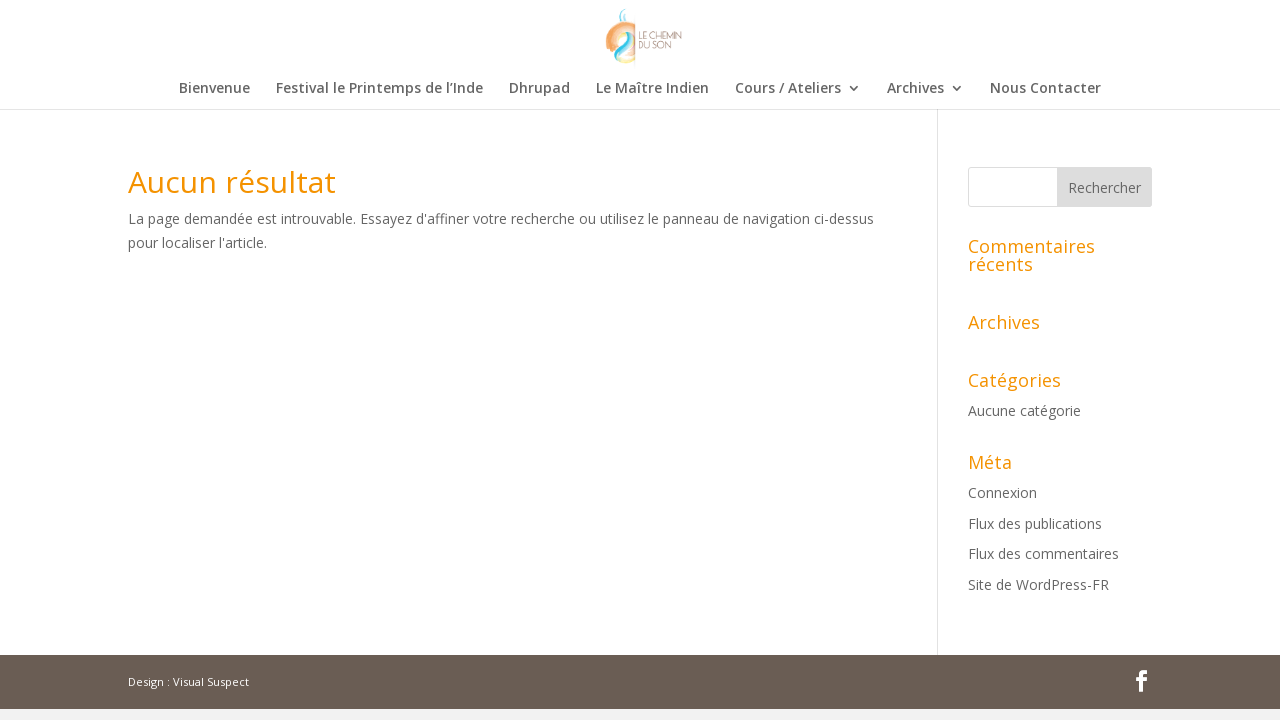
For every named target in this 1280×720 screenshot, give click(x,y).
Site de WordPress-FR (1038, 584)
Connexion (1002, 492)
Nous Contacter (1045, 89)
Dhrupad (539, 89)
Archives (915, 89)
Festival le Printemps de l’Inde (379, 89)
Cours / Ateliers (788, 89)
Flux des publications (1035, 523)
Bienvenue (214, 89)
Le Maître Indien (652, 89)
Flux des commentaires (1043, 553)
